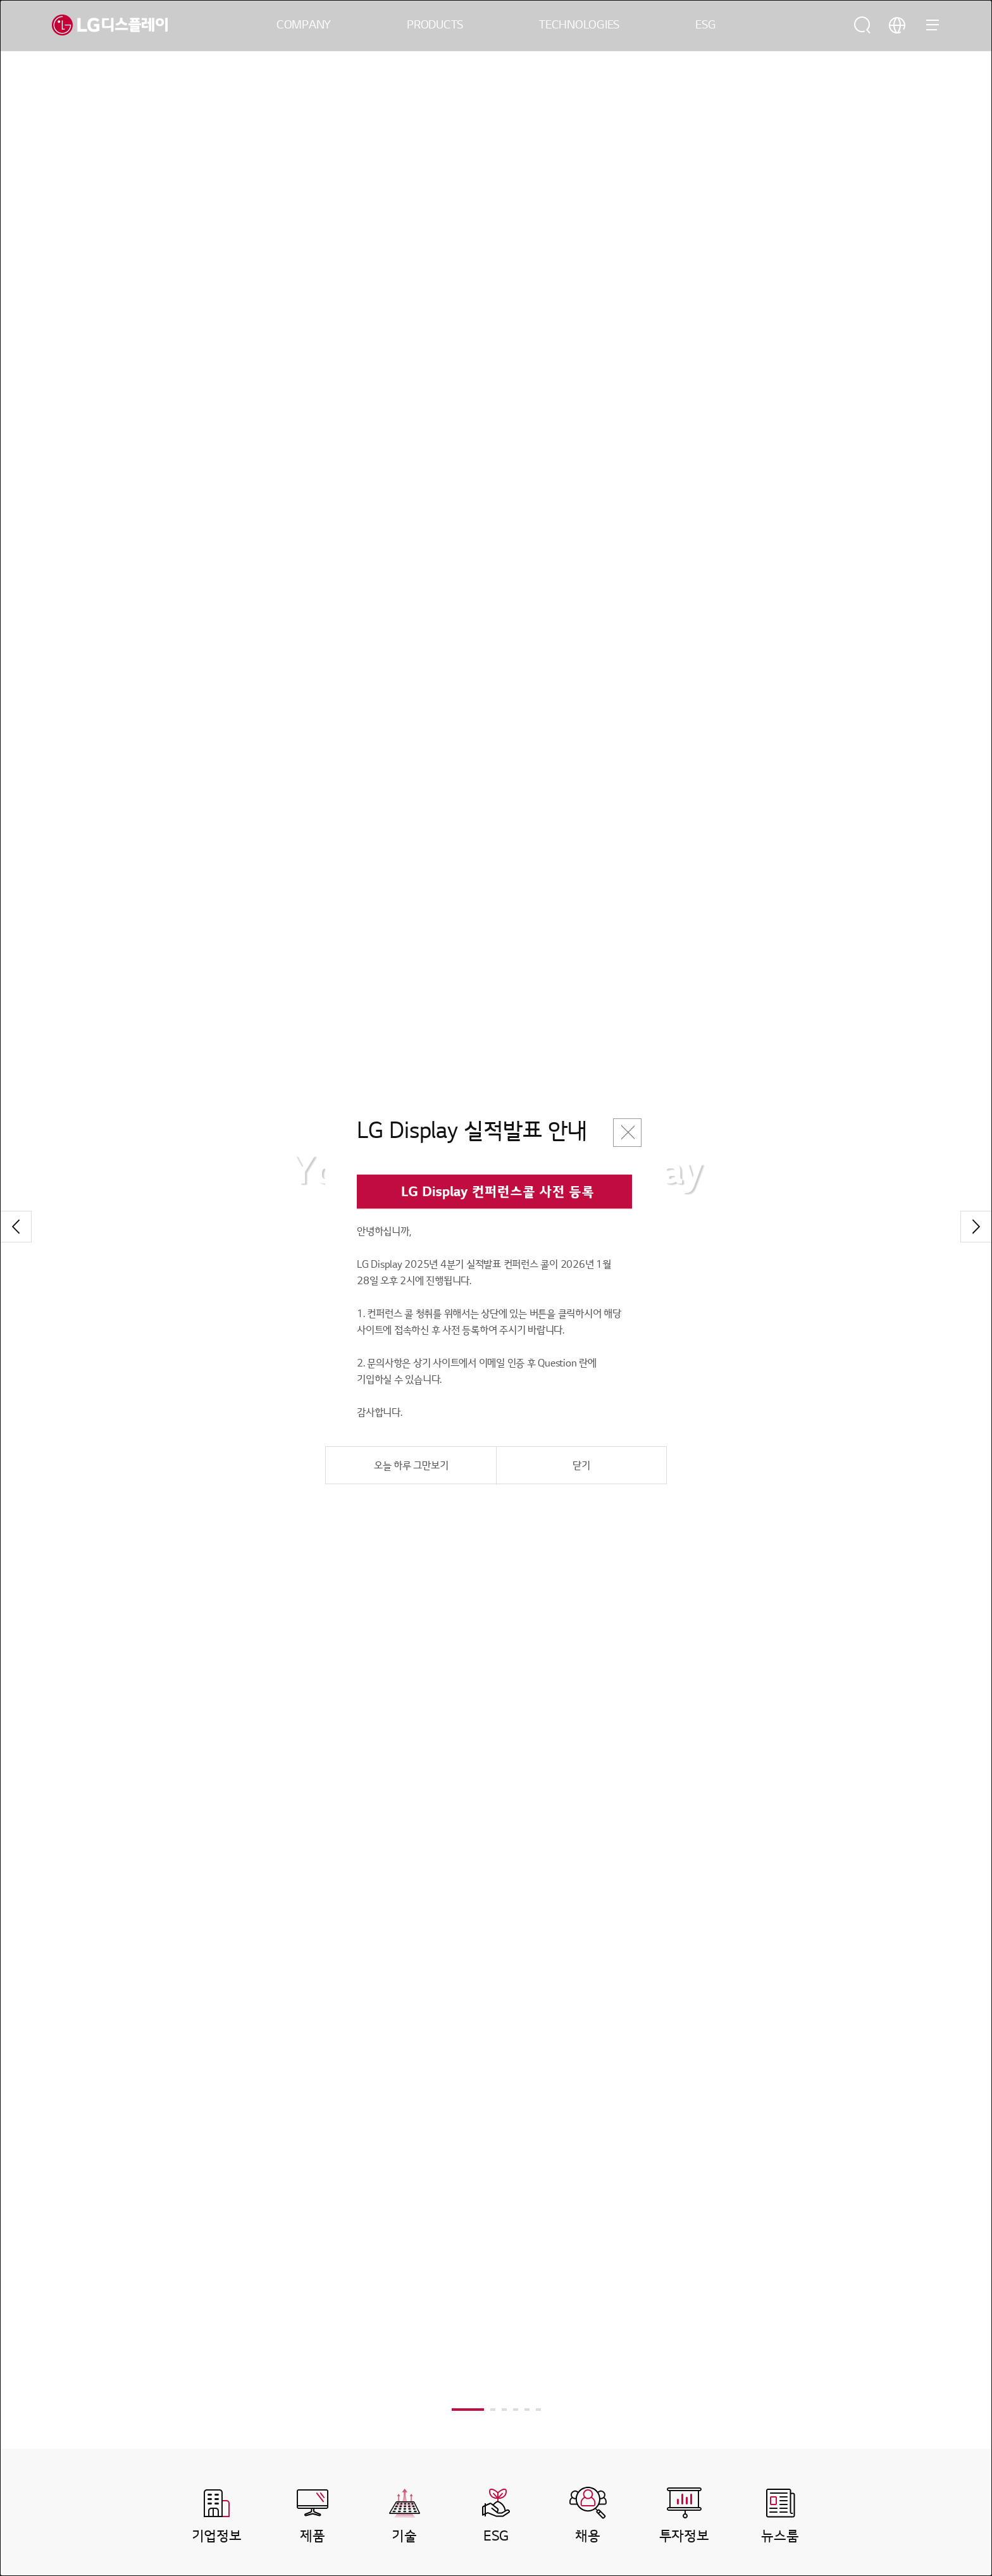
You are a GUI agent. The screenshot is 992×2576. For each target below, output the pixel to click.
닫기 (581, 1466)
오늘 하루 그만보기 (411, 1466)
